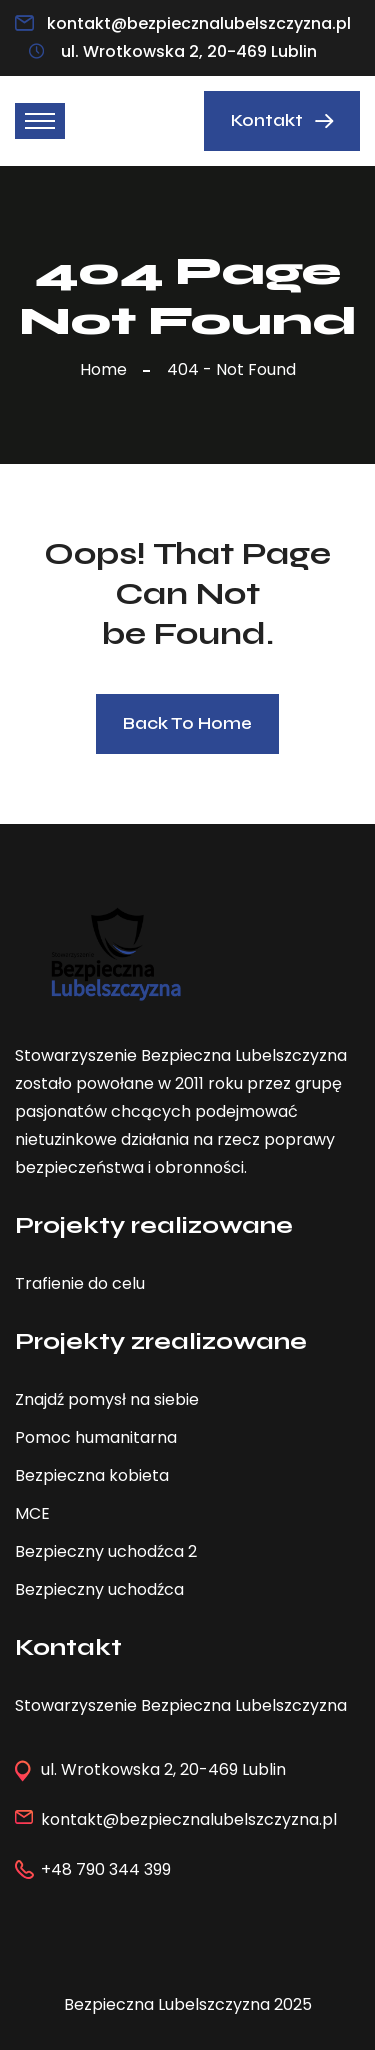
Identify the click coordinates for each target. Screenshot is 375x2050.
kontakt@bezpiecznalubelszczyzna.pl (199, 23)
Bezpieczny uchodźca (99, 1589)
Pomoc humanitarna (96, 1437)
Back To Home (187, 723)
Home (107, 369)
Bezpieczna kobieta (92, 1475)
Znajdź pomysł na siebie (107, 1399)
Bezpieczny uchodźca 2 (106, 1551)
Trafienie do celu (80, 1283)
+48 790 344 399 (106, 1869)
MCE (32, 1513)
